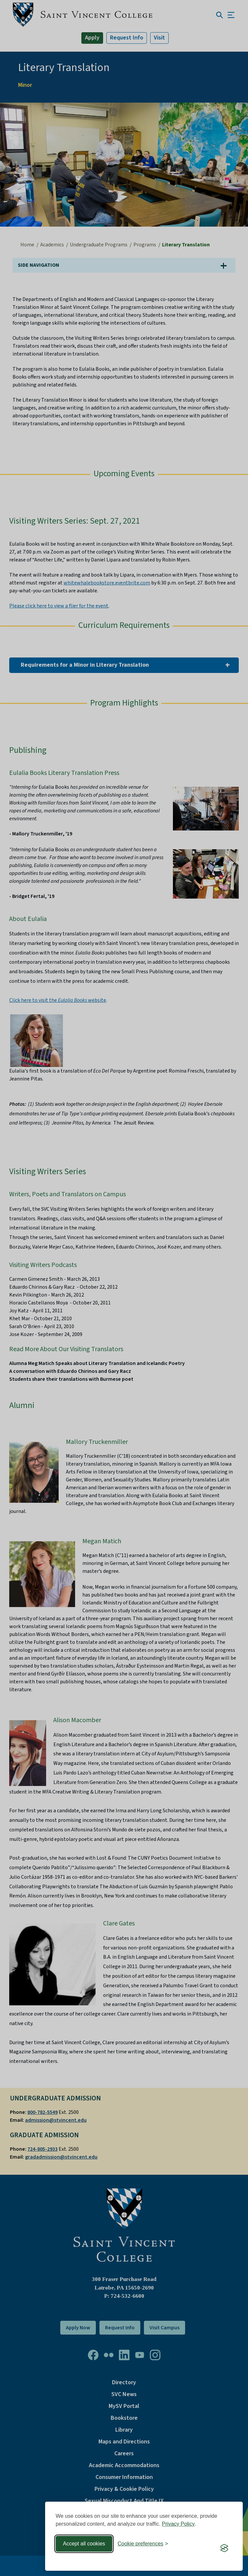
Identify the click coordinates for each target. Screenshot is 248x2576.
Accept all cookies (84, 2543)
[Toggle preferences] (143, 2544)
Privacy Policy (178, 2524)
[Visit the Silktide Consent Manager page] (224, 2548)
